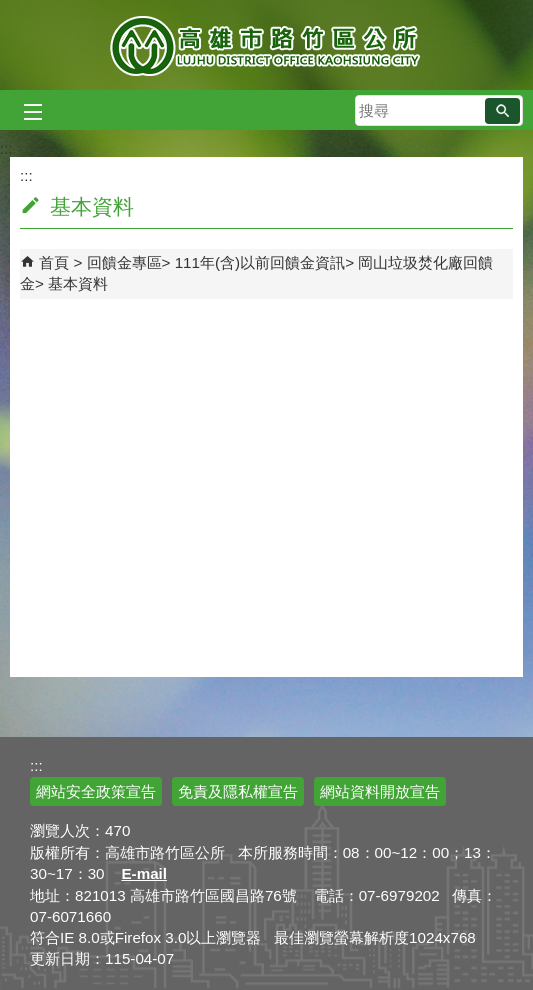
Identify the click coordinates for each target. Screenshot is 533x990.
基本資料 (78, 283)
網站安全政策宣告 (96, 791)
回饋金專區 (124, 262)
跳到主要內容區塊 (10, 10)
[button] (502, 111)
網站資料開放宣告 (380, 791)
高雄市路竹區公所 (266, 45)
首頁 (54, 262)
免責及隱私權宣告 (238, 791)
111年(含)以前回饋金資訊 (260, 262)
